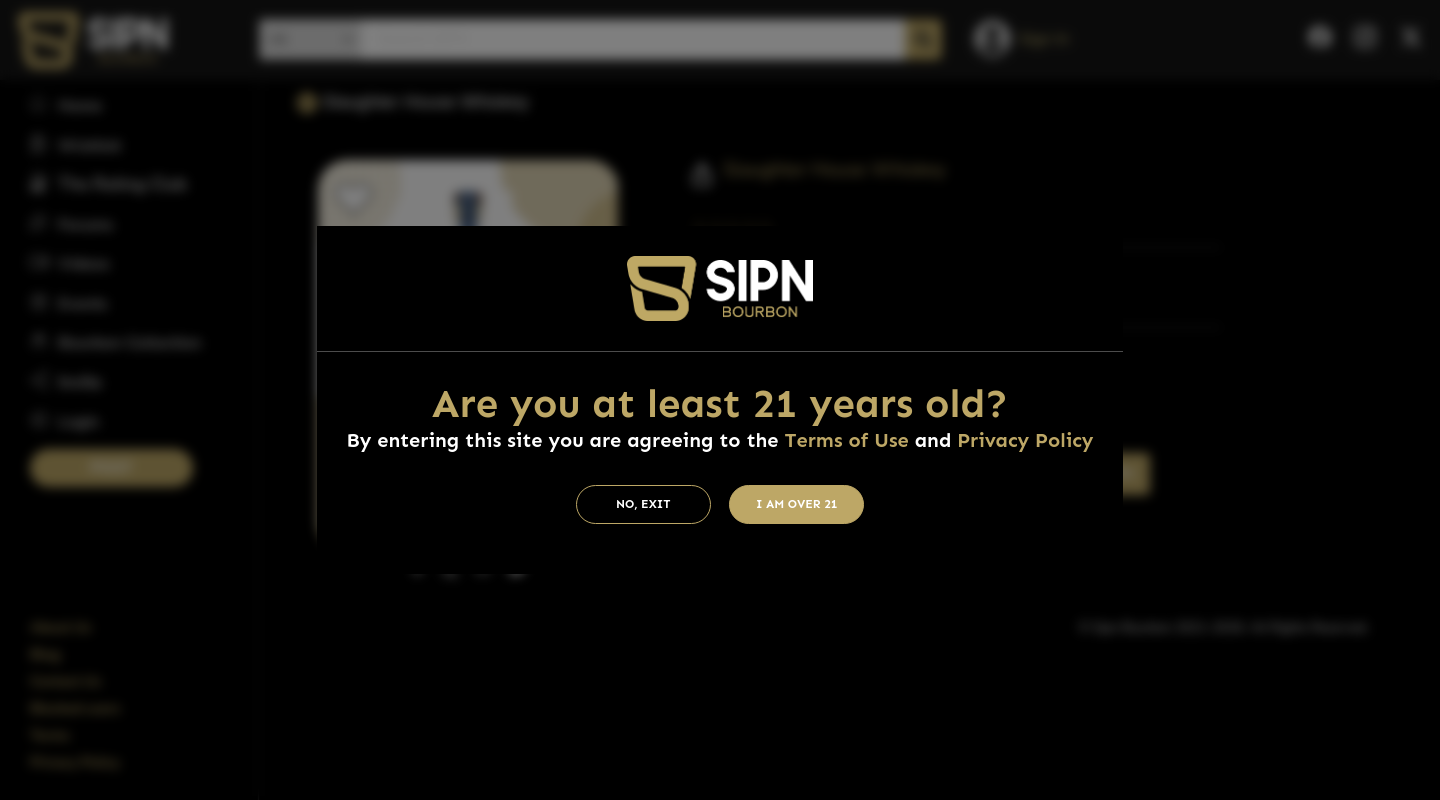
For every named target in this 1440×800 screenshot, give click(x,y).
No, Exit (643, 504)
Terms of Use (846, 440)
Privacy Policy (1025, 440)
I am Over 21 (797, 504)
